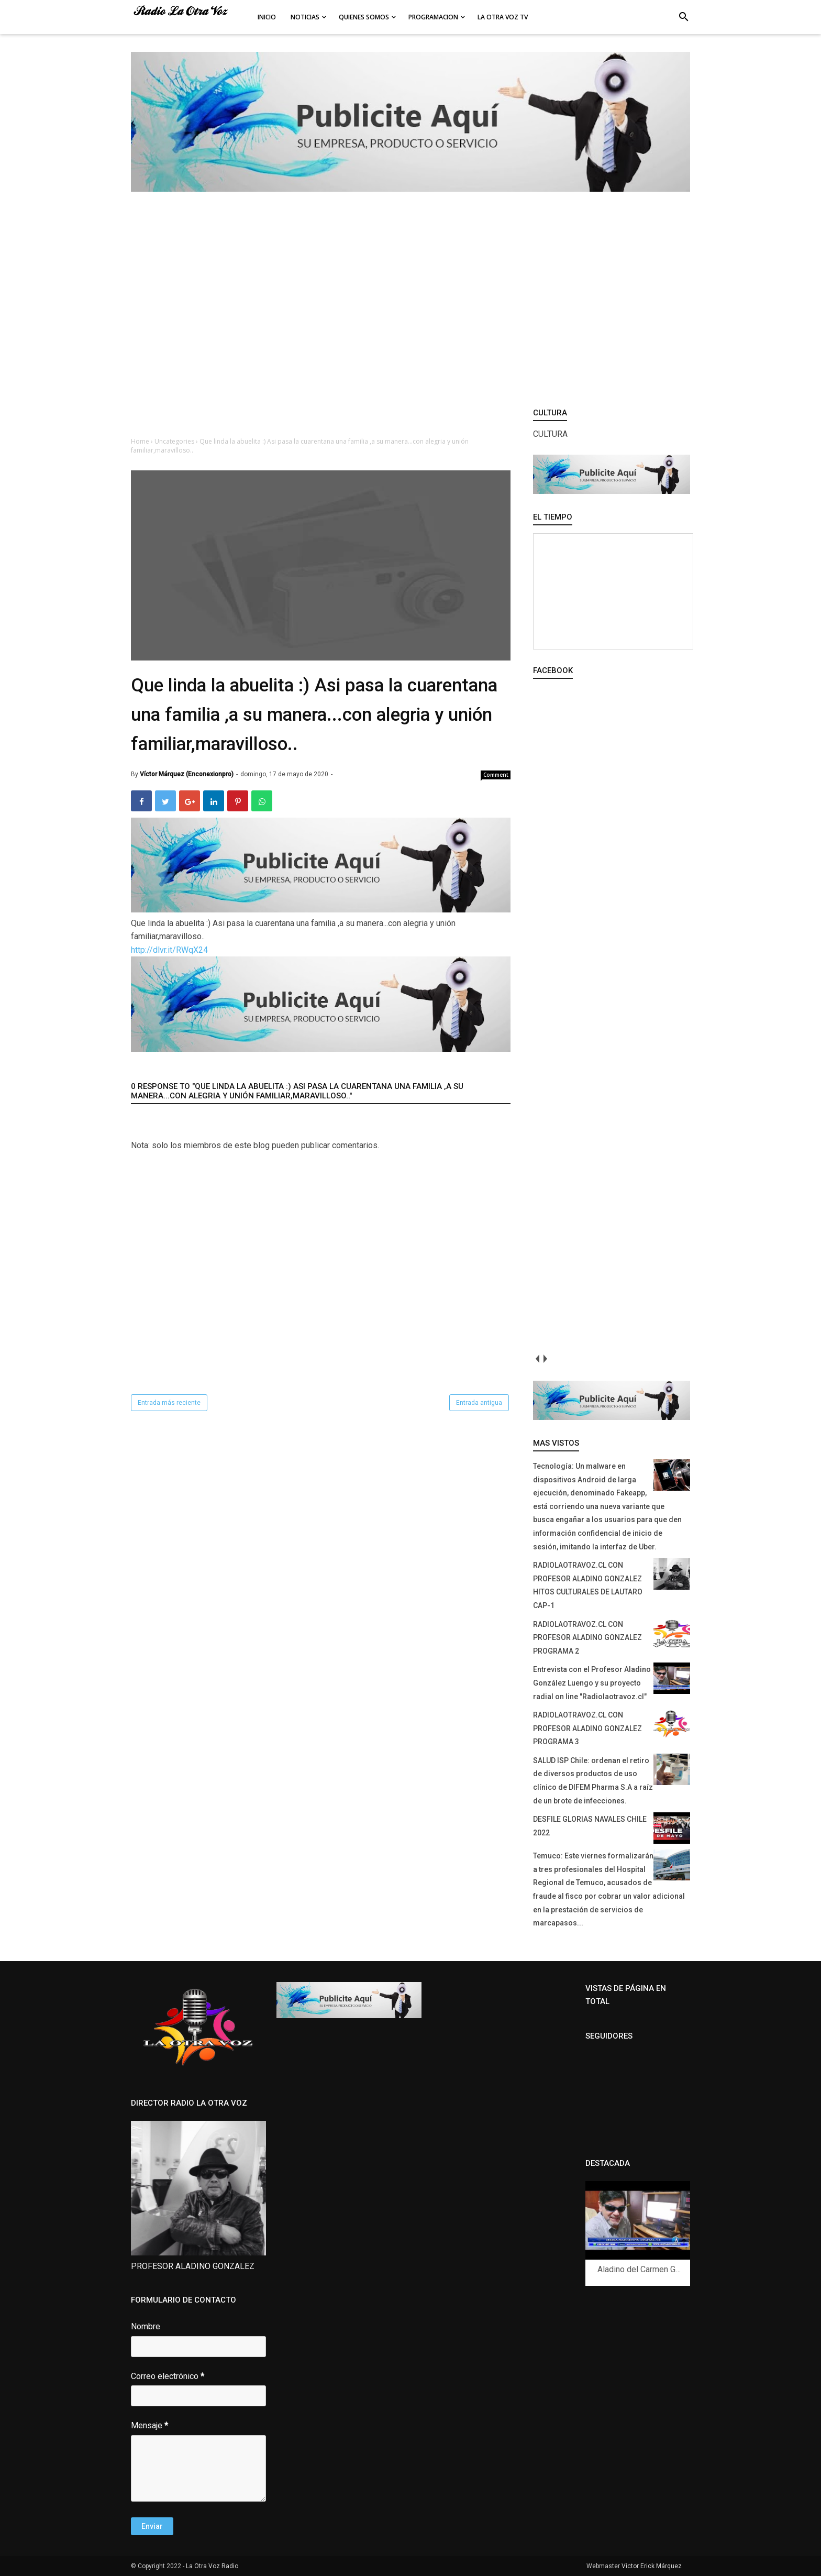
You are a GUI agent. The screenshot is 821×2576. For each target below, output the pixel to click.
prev (537, 1358)
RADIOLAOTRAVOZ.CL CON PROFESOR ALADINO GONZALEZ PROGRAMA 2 (587, 1637)
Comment (495, 774)
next (545, 1358)
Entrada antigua (479, 1402)
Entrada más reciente (169, 1402)
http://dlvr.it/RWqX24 (169, 950)
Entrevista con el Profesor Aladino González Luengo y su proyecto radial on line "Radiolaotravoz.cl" (592, 1682)
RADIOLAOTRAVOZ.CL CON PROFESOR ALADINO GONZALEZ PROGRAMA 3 (587, 1728)
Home (141, 441)
